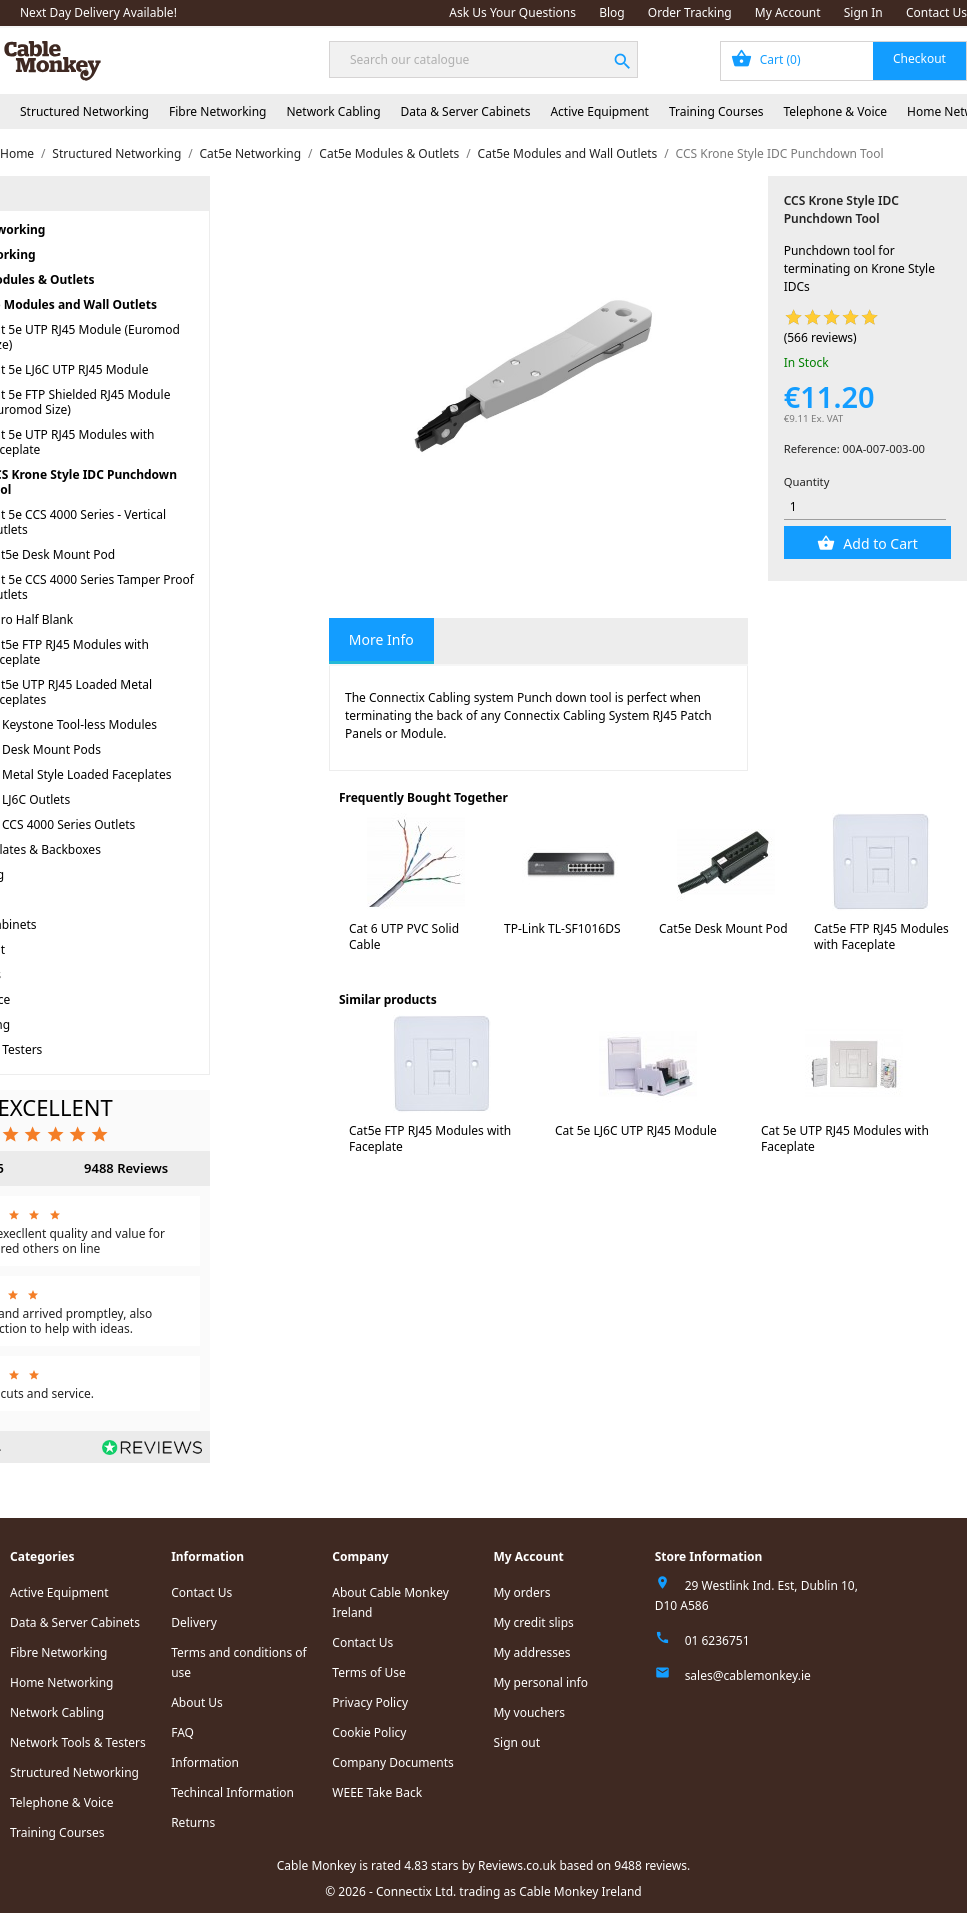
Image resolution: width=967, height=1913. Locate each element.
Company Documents (393, 1762)
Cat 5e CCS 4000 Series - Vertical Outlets (175, 522)
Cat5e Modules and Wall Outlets (161, 304)
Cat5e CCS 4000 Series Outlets (150, 824)
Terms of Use (368, 1672)
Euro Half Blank (129, 619)
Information (205, 1762)
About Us (197, 1702)
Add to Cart (879, 543)
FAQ (182, 1732)
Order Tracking (690, 12)
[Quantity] (865, 506)
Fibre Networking (217, 111)
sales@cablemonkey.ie (748, 1675)
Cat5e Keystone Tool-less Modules (161, 724)
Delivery (194, 1622)
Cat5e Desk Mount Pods (133, 749)
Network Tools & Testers (74, 1049)
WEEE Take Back (377, 1792)
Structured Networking (84, 111)
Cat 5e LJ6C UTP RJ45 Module (167, 369)
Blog (612, 12)
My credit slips (533, 1622)
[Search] (483, 59)
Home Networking (57, 1024)
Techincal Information (232, 1792)
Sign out (516, 1742)
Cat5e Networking (80, 254)
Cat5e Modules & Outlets (120, 279)
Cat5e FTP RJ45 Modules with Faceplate (167, 652)
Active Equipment (599, 111)
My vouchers (529, 1712)
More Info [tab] (381, 639)
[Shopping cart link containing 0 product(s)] (843, 61)
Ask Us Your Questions (512, 12)
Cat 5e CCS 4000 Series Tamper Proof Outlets (189, 587)
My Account (788, 12)
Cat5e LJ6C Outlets (118, 799)
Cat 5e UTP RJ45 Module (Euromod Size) (182, 337)
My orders (521, 1592)
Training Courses (716, 111)
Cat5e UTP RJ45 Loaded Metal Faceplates (169, 692)
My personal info (540, 1682)
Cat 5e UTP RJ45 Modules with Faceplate (170, 442)
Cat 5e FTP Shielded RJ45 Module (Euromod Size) (178, 402)
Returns (193, 1822)
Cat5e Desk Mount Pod (150, 554)
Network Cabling (333, 111)
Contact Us (936, 12)
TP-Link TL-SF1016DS (562, 928)
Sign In (863, 12)
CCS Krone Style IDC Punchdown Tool (181, 482)
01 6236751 (717, 1640)
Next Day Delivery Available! (98, 12)
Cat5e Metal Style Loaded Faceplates (168, 774)
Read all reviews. (54, 1446)
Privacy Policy (370, 1702)
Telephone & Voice (835, 111)
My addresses (531, 1652)
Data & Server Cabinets (466, 111)
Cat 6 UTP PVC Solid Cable (404, 936)
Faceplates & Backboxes (133, 849)
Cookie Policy (369, 1732)
